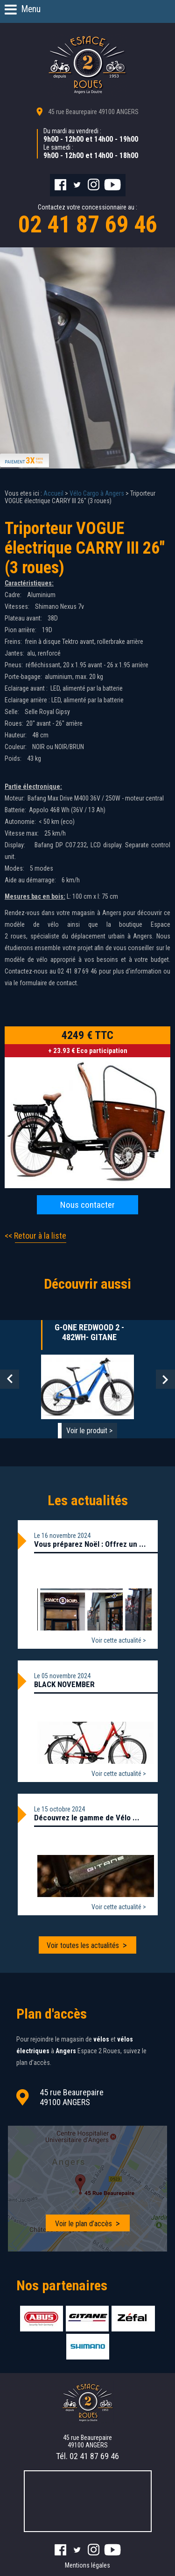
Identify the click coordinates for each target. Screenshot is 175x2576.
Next (165, 1379)
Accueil (53, 493)
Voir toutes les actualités (83, 1945)
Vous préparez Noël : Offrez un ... (90, 1544)
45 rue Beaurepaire (93, 111)
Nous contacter (87, 1204)
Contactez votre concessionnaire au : (87, 220)
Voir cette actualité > (118, 1640)
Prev (9, 1379)
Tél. (87, 2456)
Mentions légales (87, 2565)
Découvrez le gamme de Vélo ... (87, 1817)
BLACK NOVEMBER (64, 1684)
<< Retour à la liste (35, 1236)
